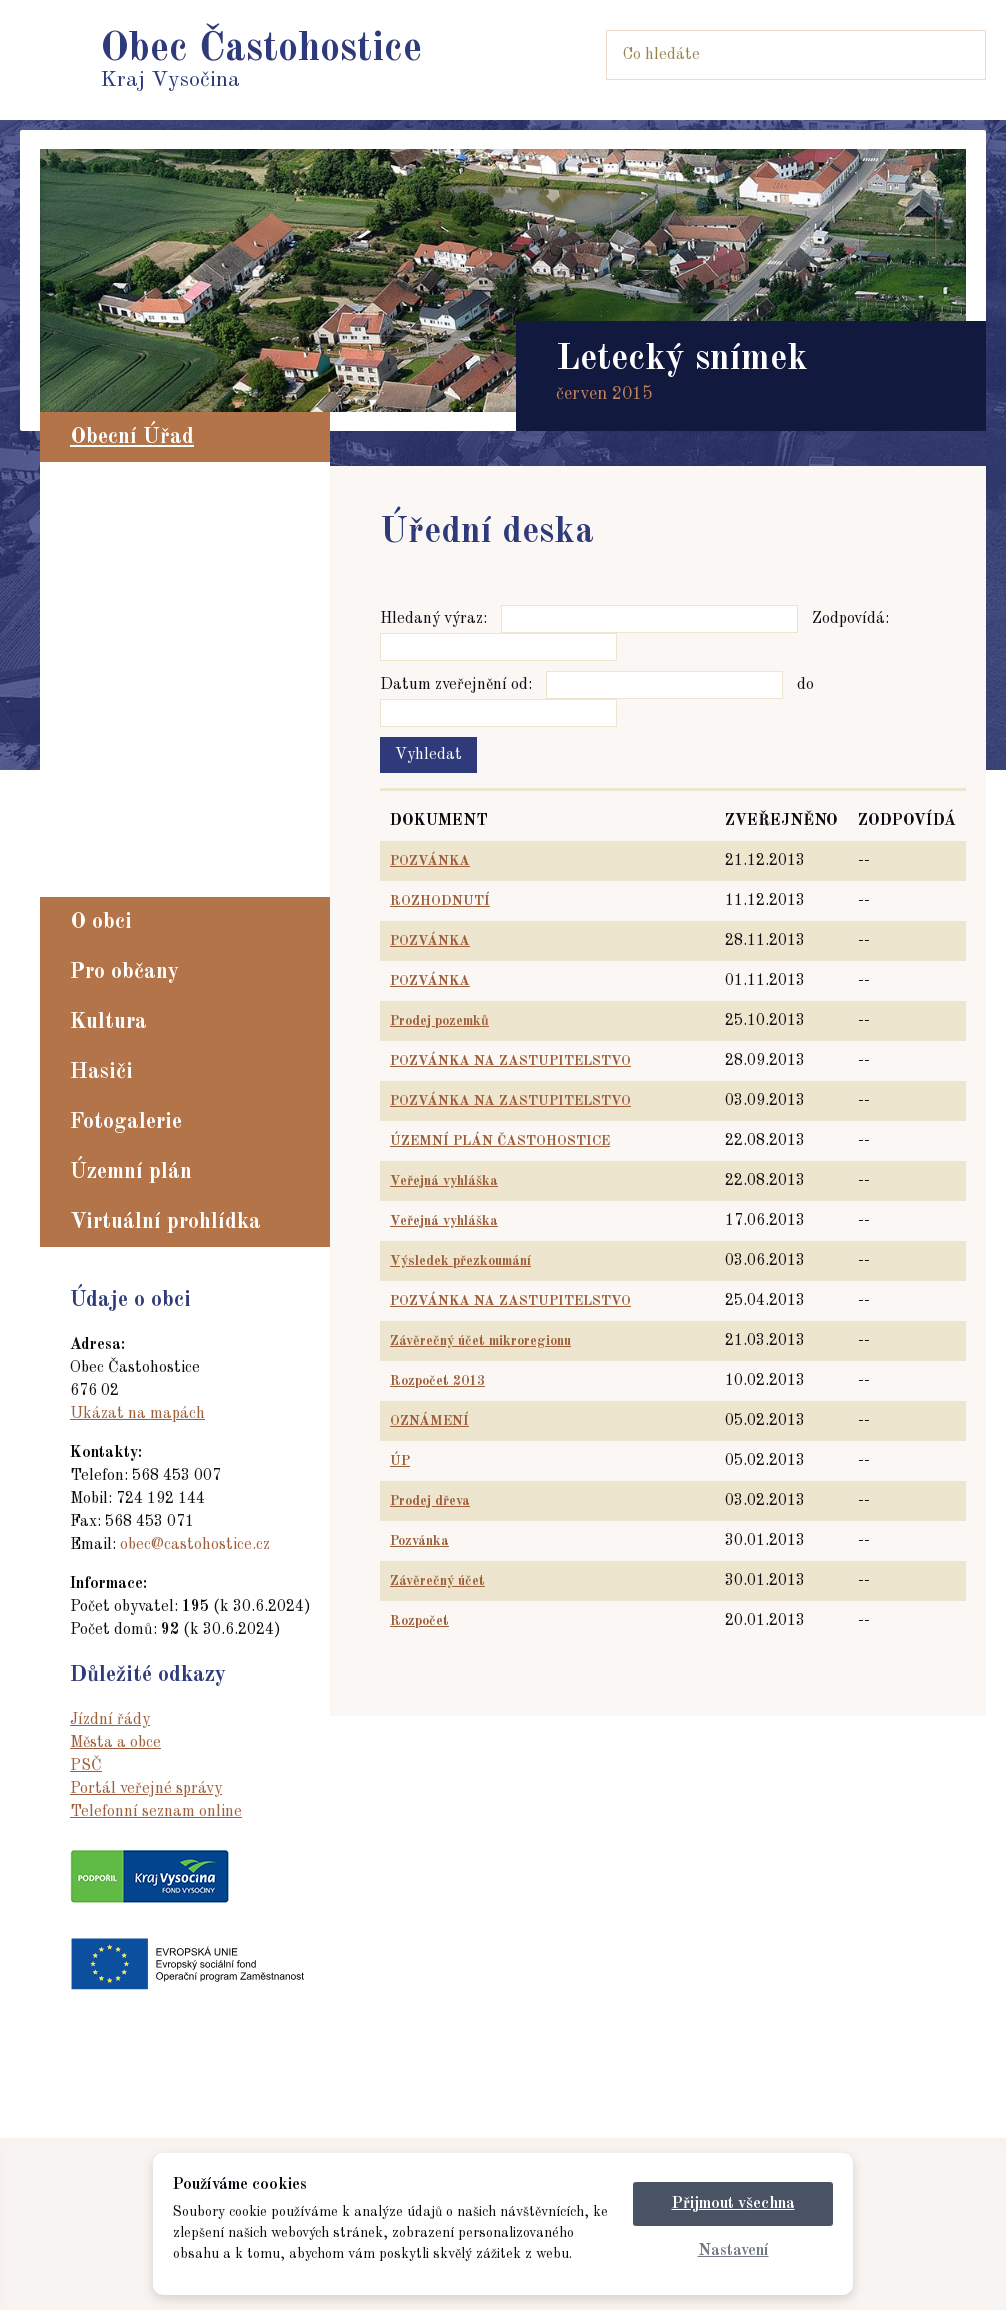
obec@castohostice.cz (195, 1545)
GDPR (101, 841)
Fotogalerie (126, 1122)
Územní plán (131, 1172)
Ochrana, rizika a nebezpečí (184, 760)
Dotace (103, 787)
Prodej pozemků (439, 1021)
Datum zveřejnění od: (456, 685)
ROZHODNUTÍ (440, 901)
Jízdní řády (110, 1720)
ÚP (400, 1461)
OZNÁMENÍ (429, 1421)
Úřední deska (126, 571)
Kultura (108, 1022)
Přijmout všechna (733, 2204)
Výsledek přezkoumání (460, 1261)
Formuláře (117, 706)
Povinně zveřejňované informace (200, 544)
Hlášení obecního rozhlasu (178, 625)
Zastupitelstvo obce (151, 517)
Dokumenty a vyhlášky (167, 733)
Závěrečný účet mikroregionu (480, 1341)
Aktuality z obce (140, 490)
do (805, 685)
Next (950, 281)
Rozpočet (419, 1621)
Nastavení (733, 2251)
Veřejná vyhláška (444, 1181)
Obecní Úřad (132, 437)
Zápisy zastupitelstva (159, 598)
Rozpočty (112, 814)
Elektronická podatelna (168, 652)
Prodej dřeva (430, 1501)
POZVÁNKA (430, 861)
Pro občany (124, 972)
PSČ (86, 1766)
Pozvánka (419, 1541)
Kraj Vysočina (261, 60)
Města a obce (115, 1743)
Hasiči (101, 1072)
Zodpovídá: (850, 619)
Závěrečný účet (437, 1581)
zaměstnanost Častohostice (182, 868)
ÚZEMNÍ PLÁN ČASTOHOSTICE (500, 1141)
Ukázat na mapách (137, 1414)
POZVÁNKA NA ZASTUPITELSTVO (510, 1061)
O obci (101, 922)
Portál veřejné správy (146, 1789)
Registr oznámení (144, 679)
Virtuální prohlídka (165, 1222)
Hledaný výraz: (433, 619)
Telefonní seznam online (156, 1812)
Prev (56, 281)
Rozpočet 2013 (437, 1381)
